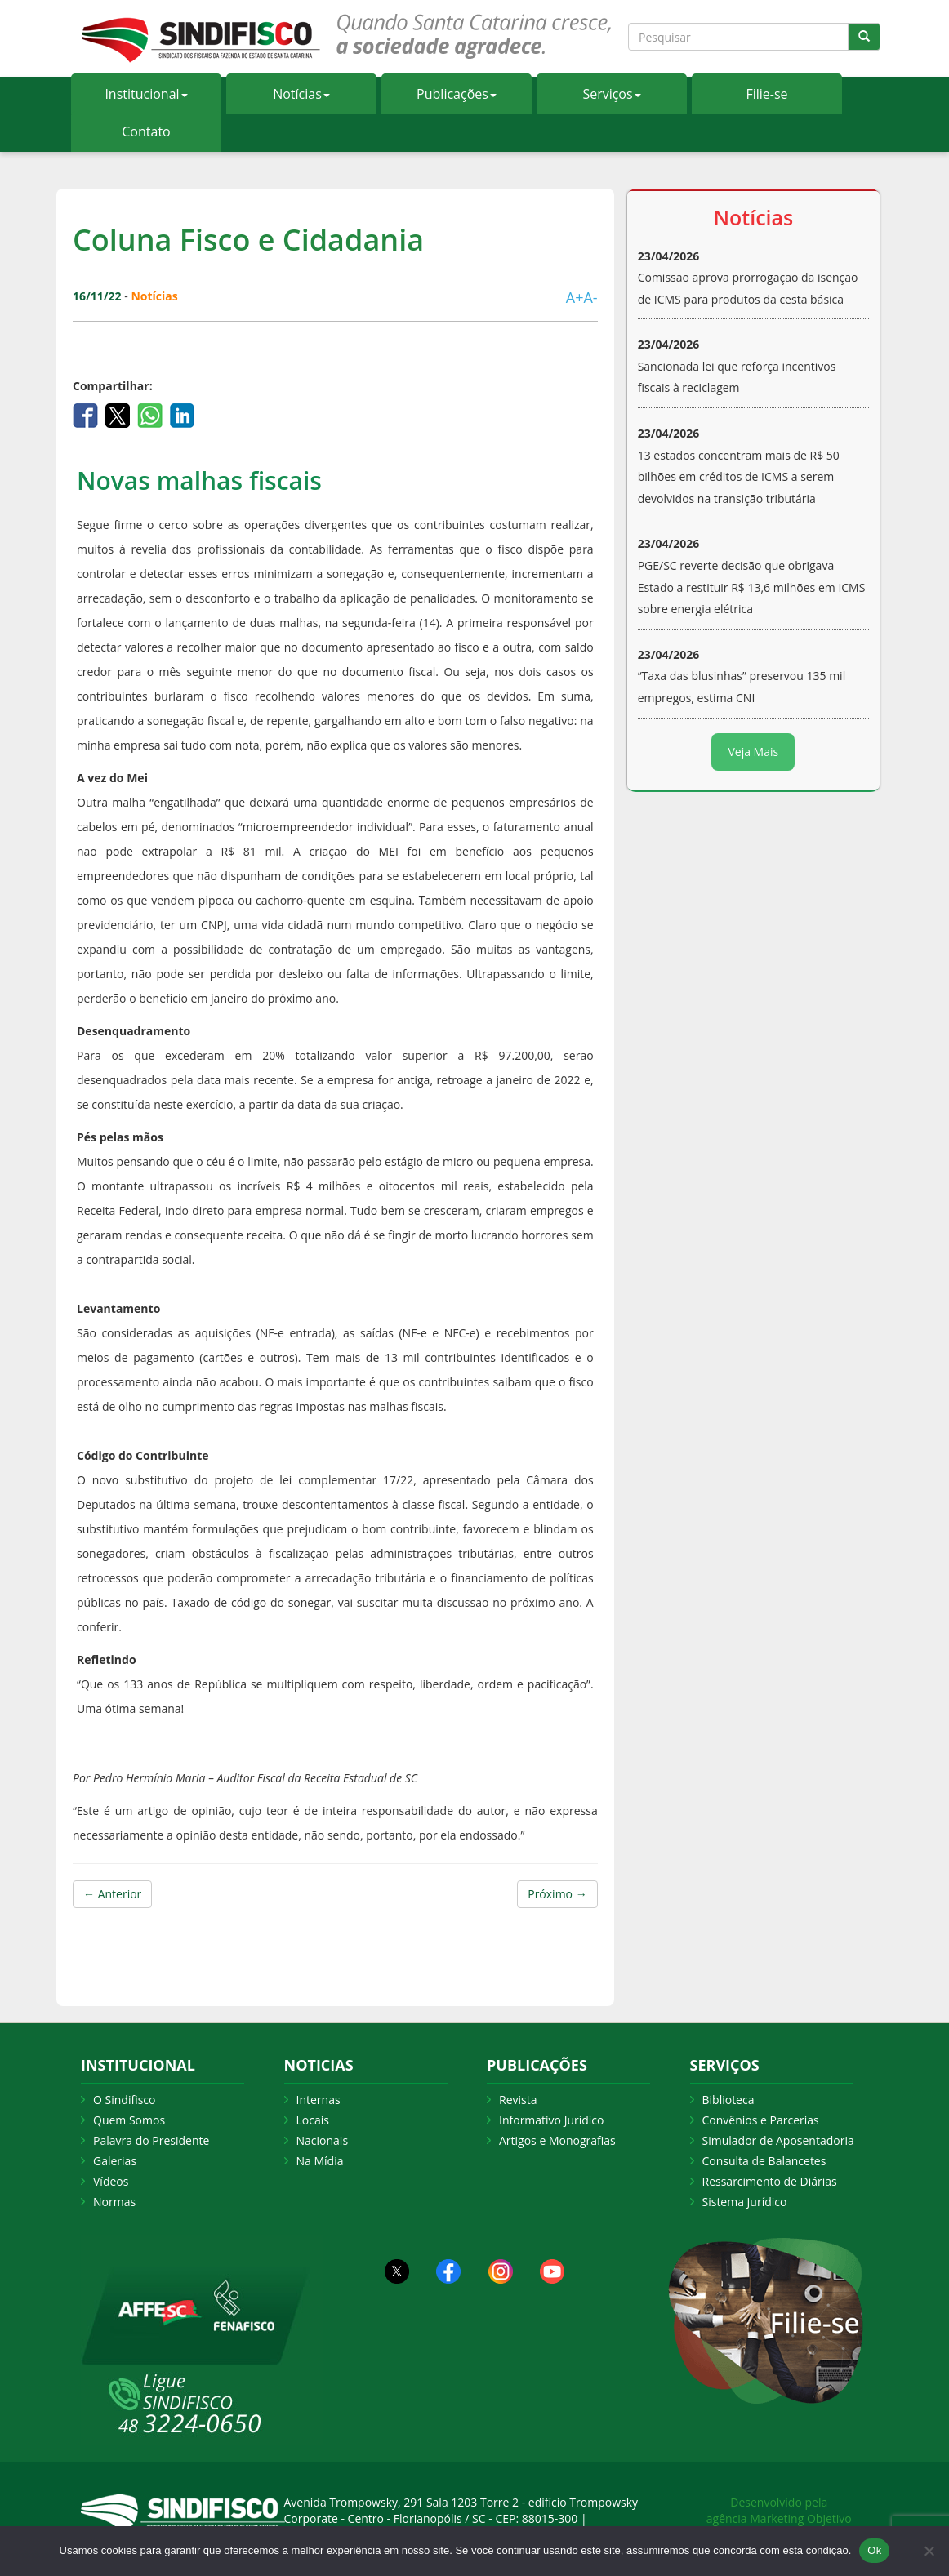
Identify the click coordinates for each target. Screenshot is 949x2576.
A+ (575, 297)
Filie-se (766, 94)
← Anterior (112, 1894)
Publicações (457, 94)
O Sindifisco (124, 2099)
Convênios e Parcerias (760, 2120)
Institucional (146, 94)
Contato (146, 131)
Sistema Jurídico (744, 2201)
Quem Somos (129, 2120)
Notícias (301, 94)
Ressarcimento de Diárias (769, 2181)
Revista (518, 2099)
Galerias (114, 2161)
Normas (114, 2201)
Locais (312, 2120)
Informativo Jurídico (551, 2120)
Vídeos (110, 2181)
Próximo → (557, 1894)
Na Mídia (320, 2161)
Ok (874, 2550)
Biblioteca (728, 2099)
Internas (318, 2099)
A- (590, 297)
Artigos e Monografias (557, 2140)
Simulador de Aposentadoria (778, 2140)
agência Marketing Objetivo (779, 2518)
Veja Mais (753, 751)
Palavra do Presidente (151, 2140)
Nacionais (322, 2140)
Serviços (611, 94)
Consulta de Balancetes (764, 2161)
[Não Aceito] (928, 2551)
